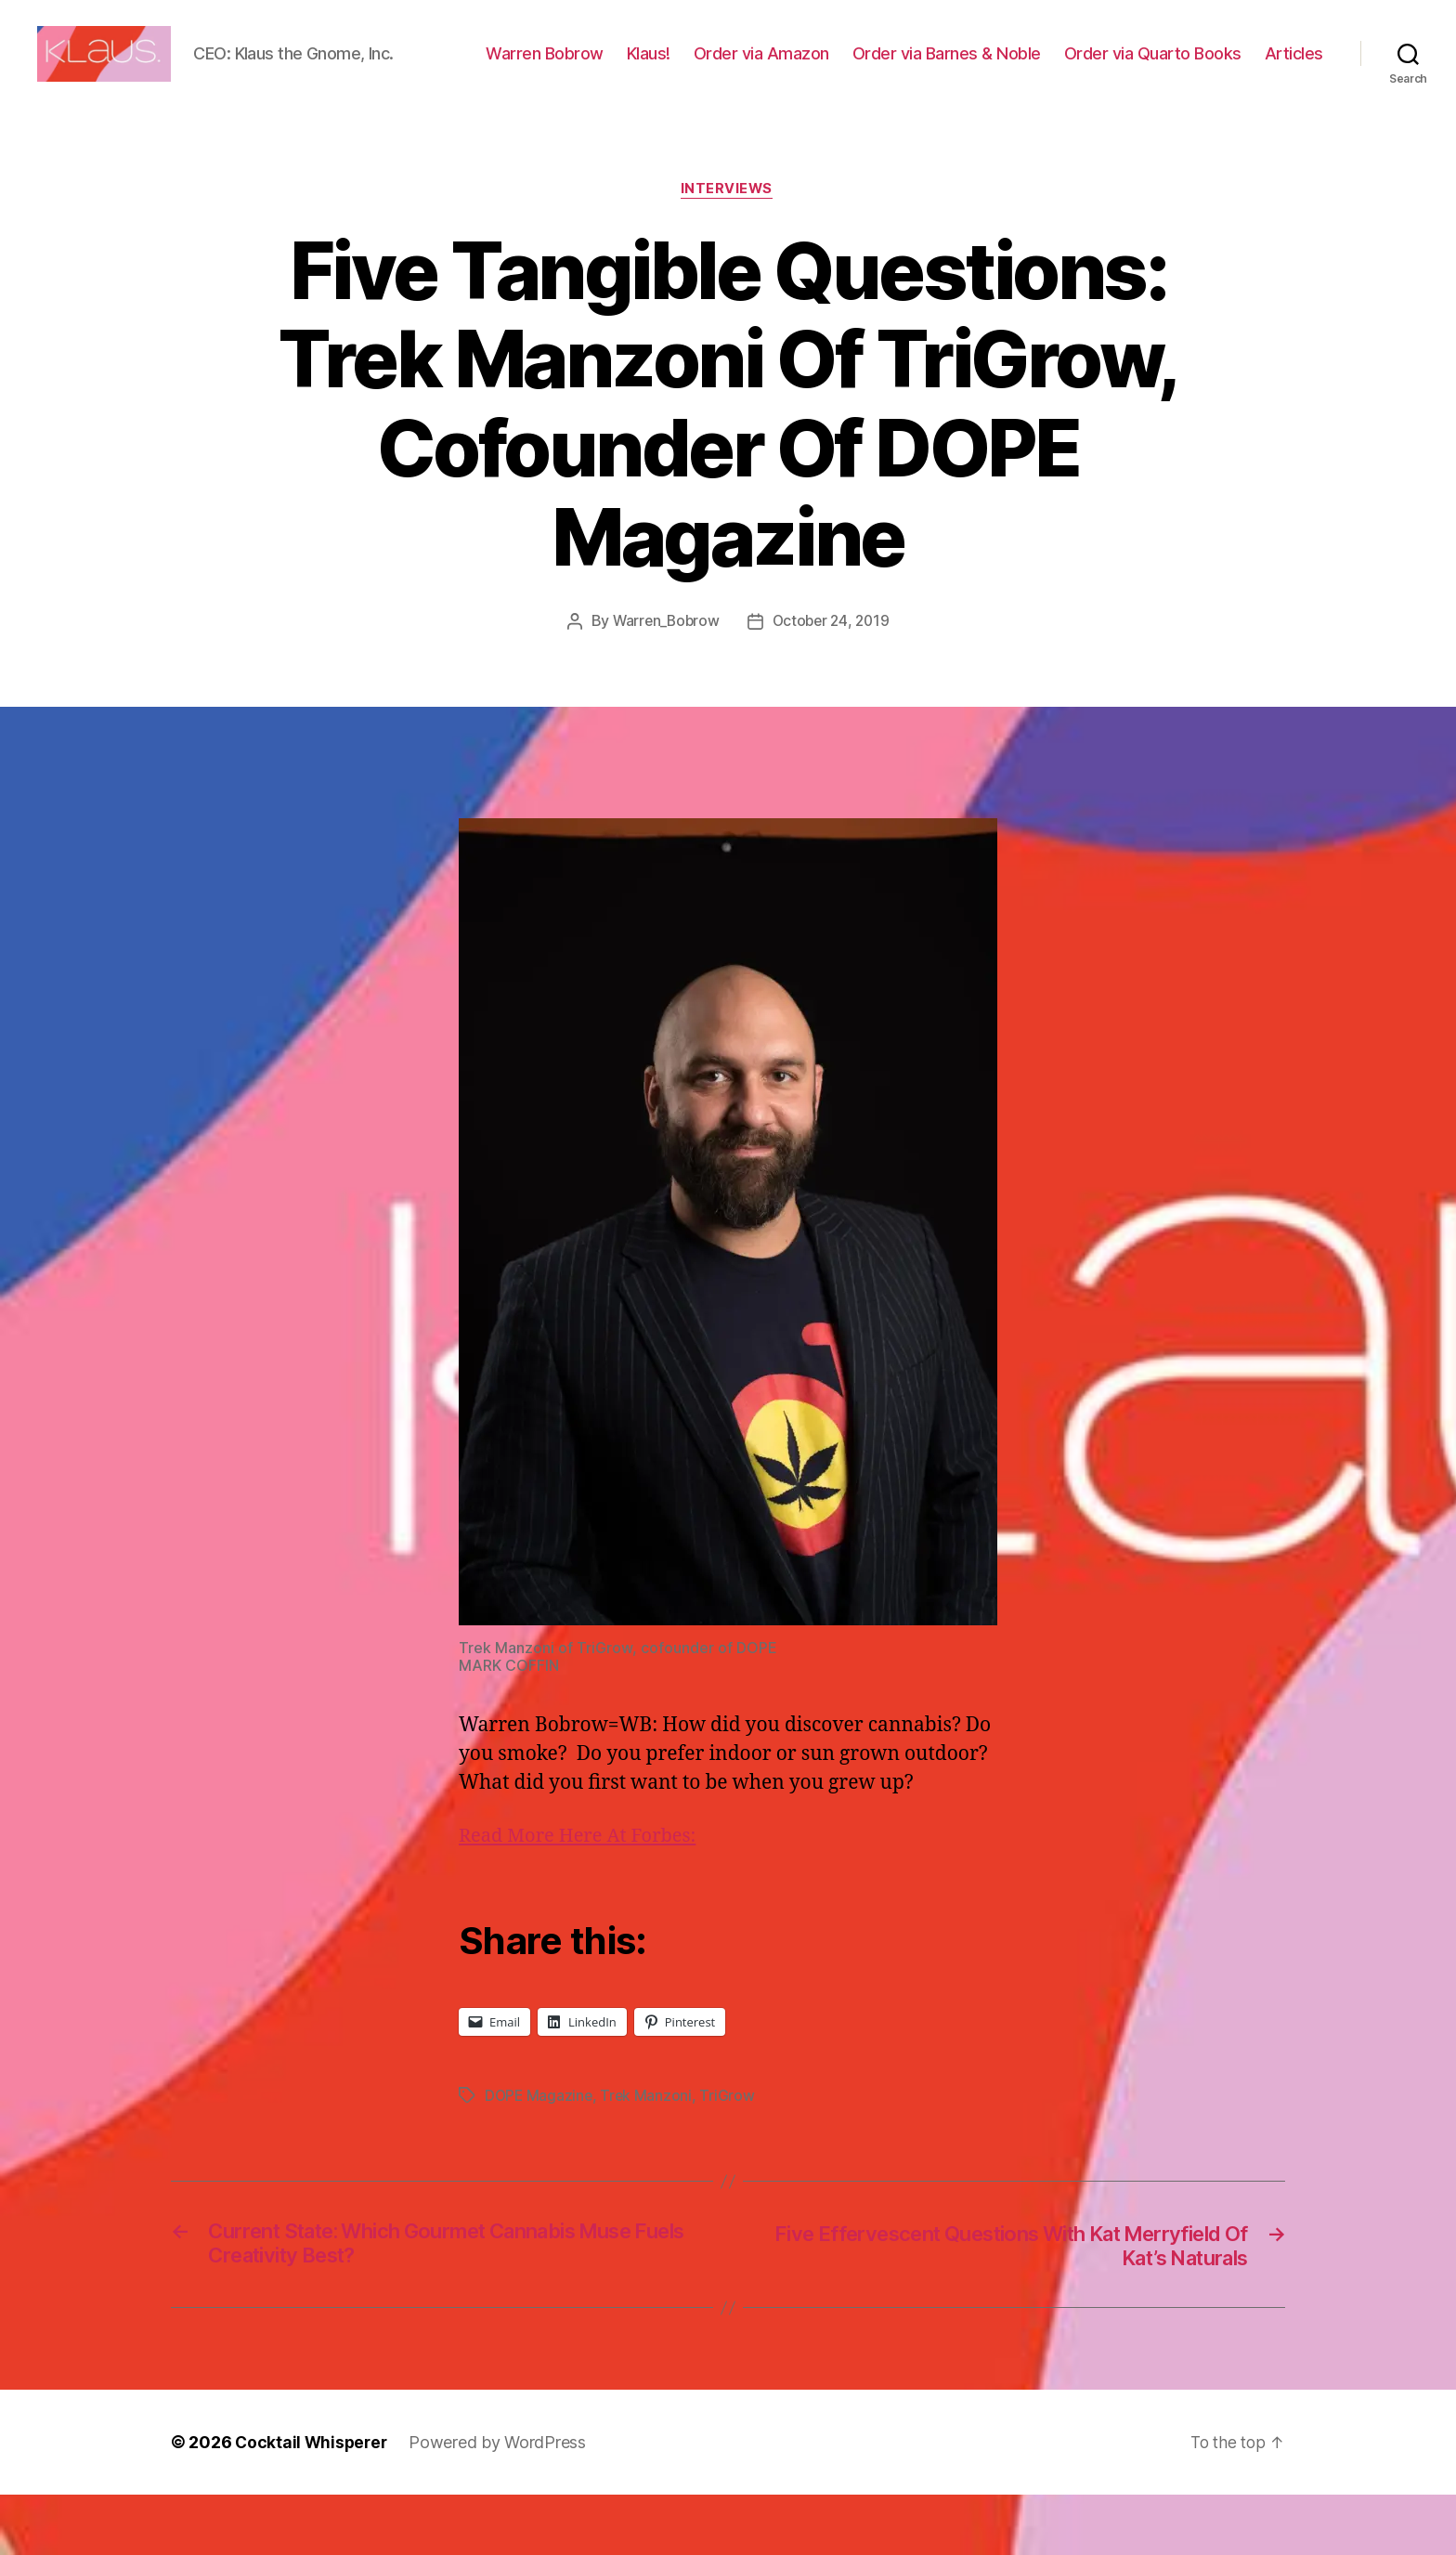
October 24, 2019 (833, 679)
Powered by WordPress (502, 2502)
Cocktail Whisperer (313, 2502)
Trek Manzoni (649, 2153)
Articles (1294, 95)
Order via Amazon (843, 68)
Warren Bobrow (626, 68)
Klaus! (730, 68)
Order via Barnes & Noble (1028, 68)
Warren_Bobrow (663, 679)
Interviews (728, 247)
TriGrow (730, 2153)
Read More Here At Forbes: (583, 1894)
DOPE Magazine (540, 2153)
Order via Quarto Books (1234, 68)
